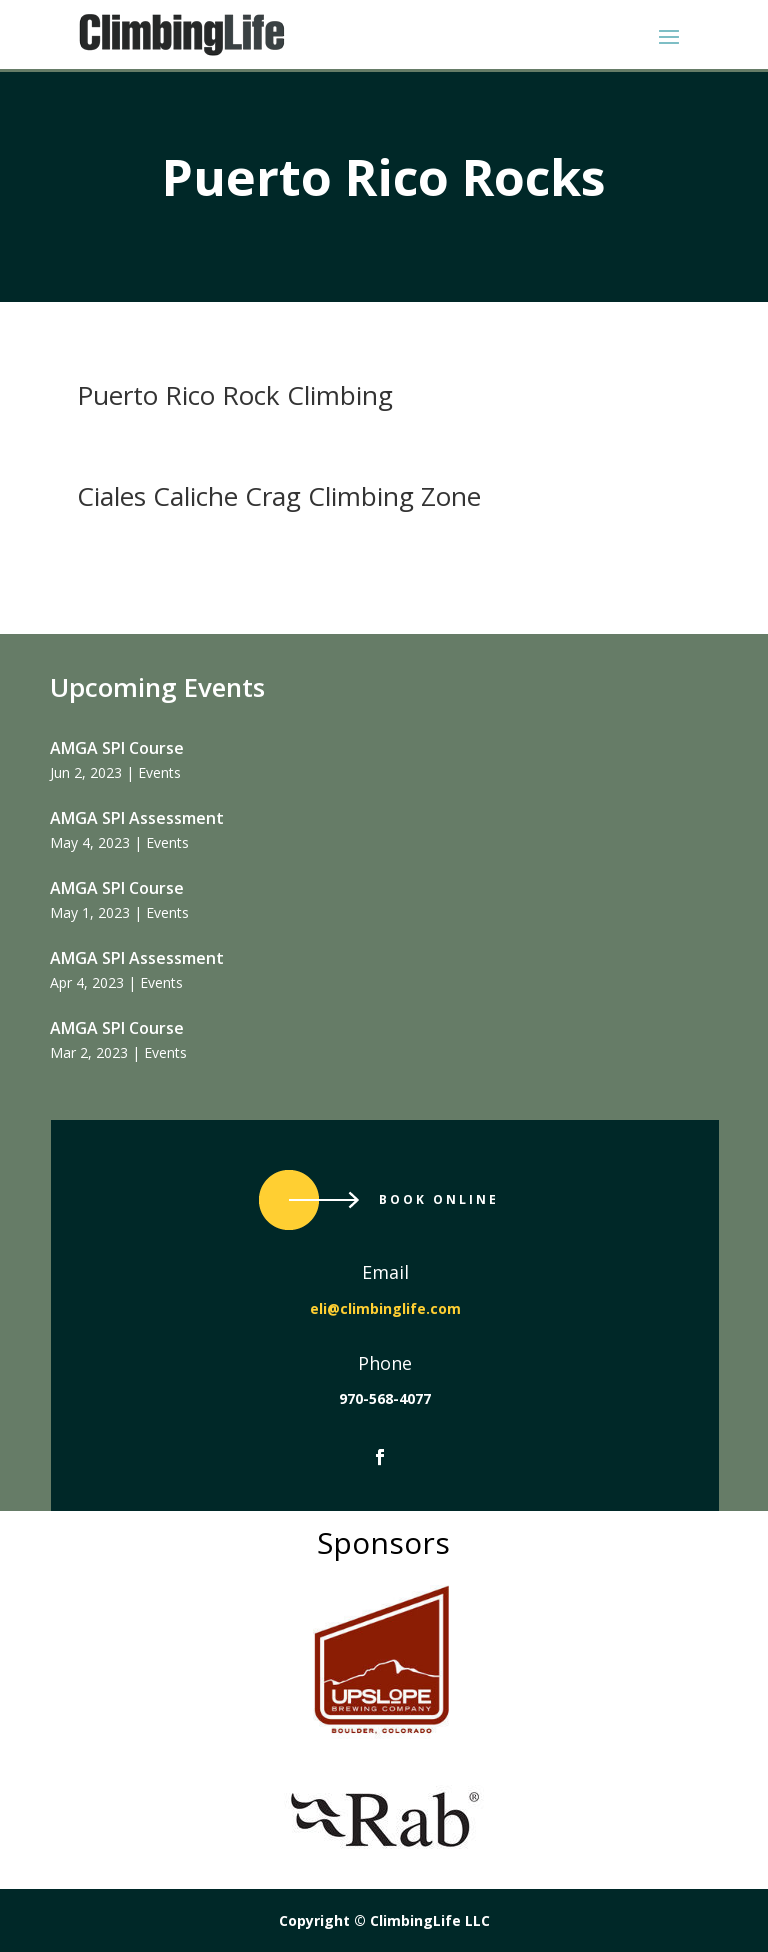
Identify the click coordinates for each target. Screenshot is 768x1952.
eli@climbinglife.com (385, 1308)
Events (159, 772)
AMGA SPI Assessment (137, 818)
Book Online (439, 1199)
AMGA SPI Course (117, 748)
